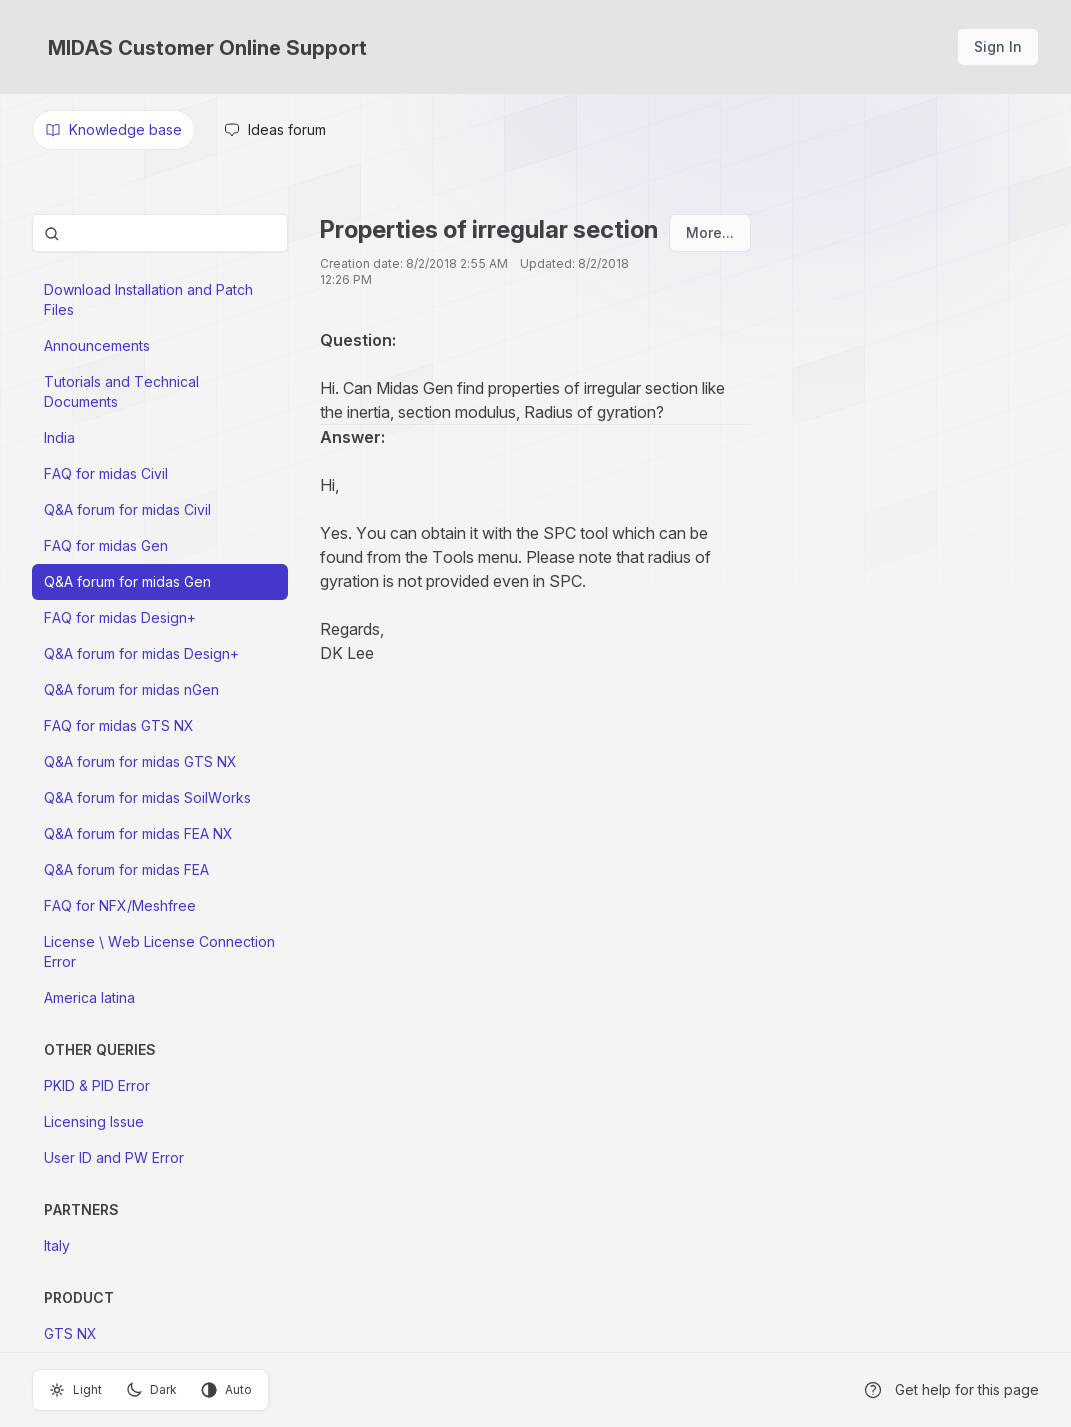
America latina (89, 997)
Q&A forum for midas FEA (126, 869)
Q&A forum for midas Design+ (141, 653)
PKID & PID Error (97, 1085)
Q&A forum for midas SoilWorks (147, 797)
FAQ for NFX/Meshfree (120, 905)
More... (710, 232)
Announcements (97, 345)
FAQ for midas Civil (106, 473)
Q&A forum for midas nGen (131, 689)
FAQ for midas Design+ (120, 617)
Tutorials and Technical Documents (121, 391)
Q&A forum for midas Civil (127, 509)
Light (75, 1390)
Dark (151, 1390)
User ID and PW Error (114, 1157)
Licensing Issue (94, 1121)
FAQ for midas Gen (106, 545)
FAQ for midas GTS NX (119, 725)
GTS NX (70, 1333)
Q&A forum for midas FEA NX (138, 833)
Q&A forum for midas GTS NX (140, 761)
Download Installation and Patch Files (148, 299)
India (59, 437)
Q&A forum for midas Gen (127, 581)
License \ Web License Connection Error (159, 951)
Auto (226, 1390)
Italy (57, 1245)
